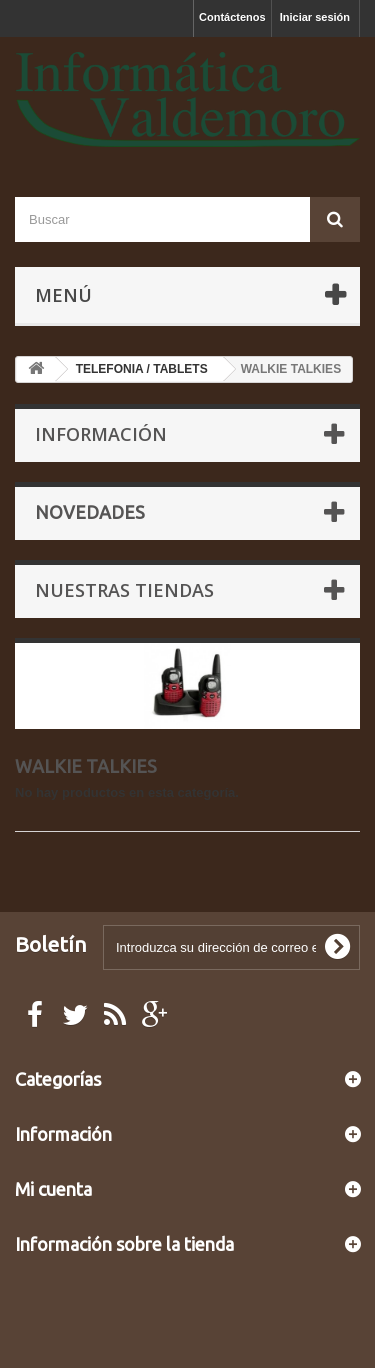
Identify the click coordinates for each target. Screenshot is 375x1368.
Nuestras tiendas (124, 590)
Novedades (90, 512)
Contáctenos (232, 17)
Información (101, 434)
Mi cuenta (53, 1189)
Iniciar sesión (315, 17)
